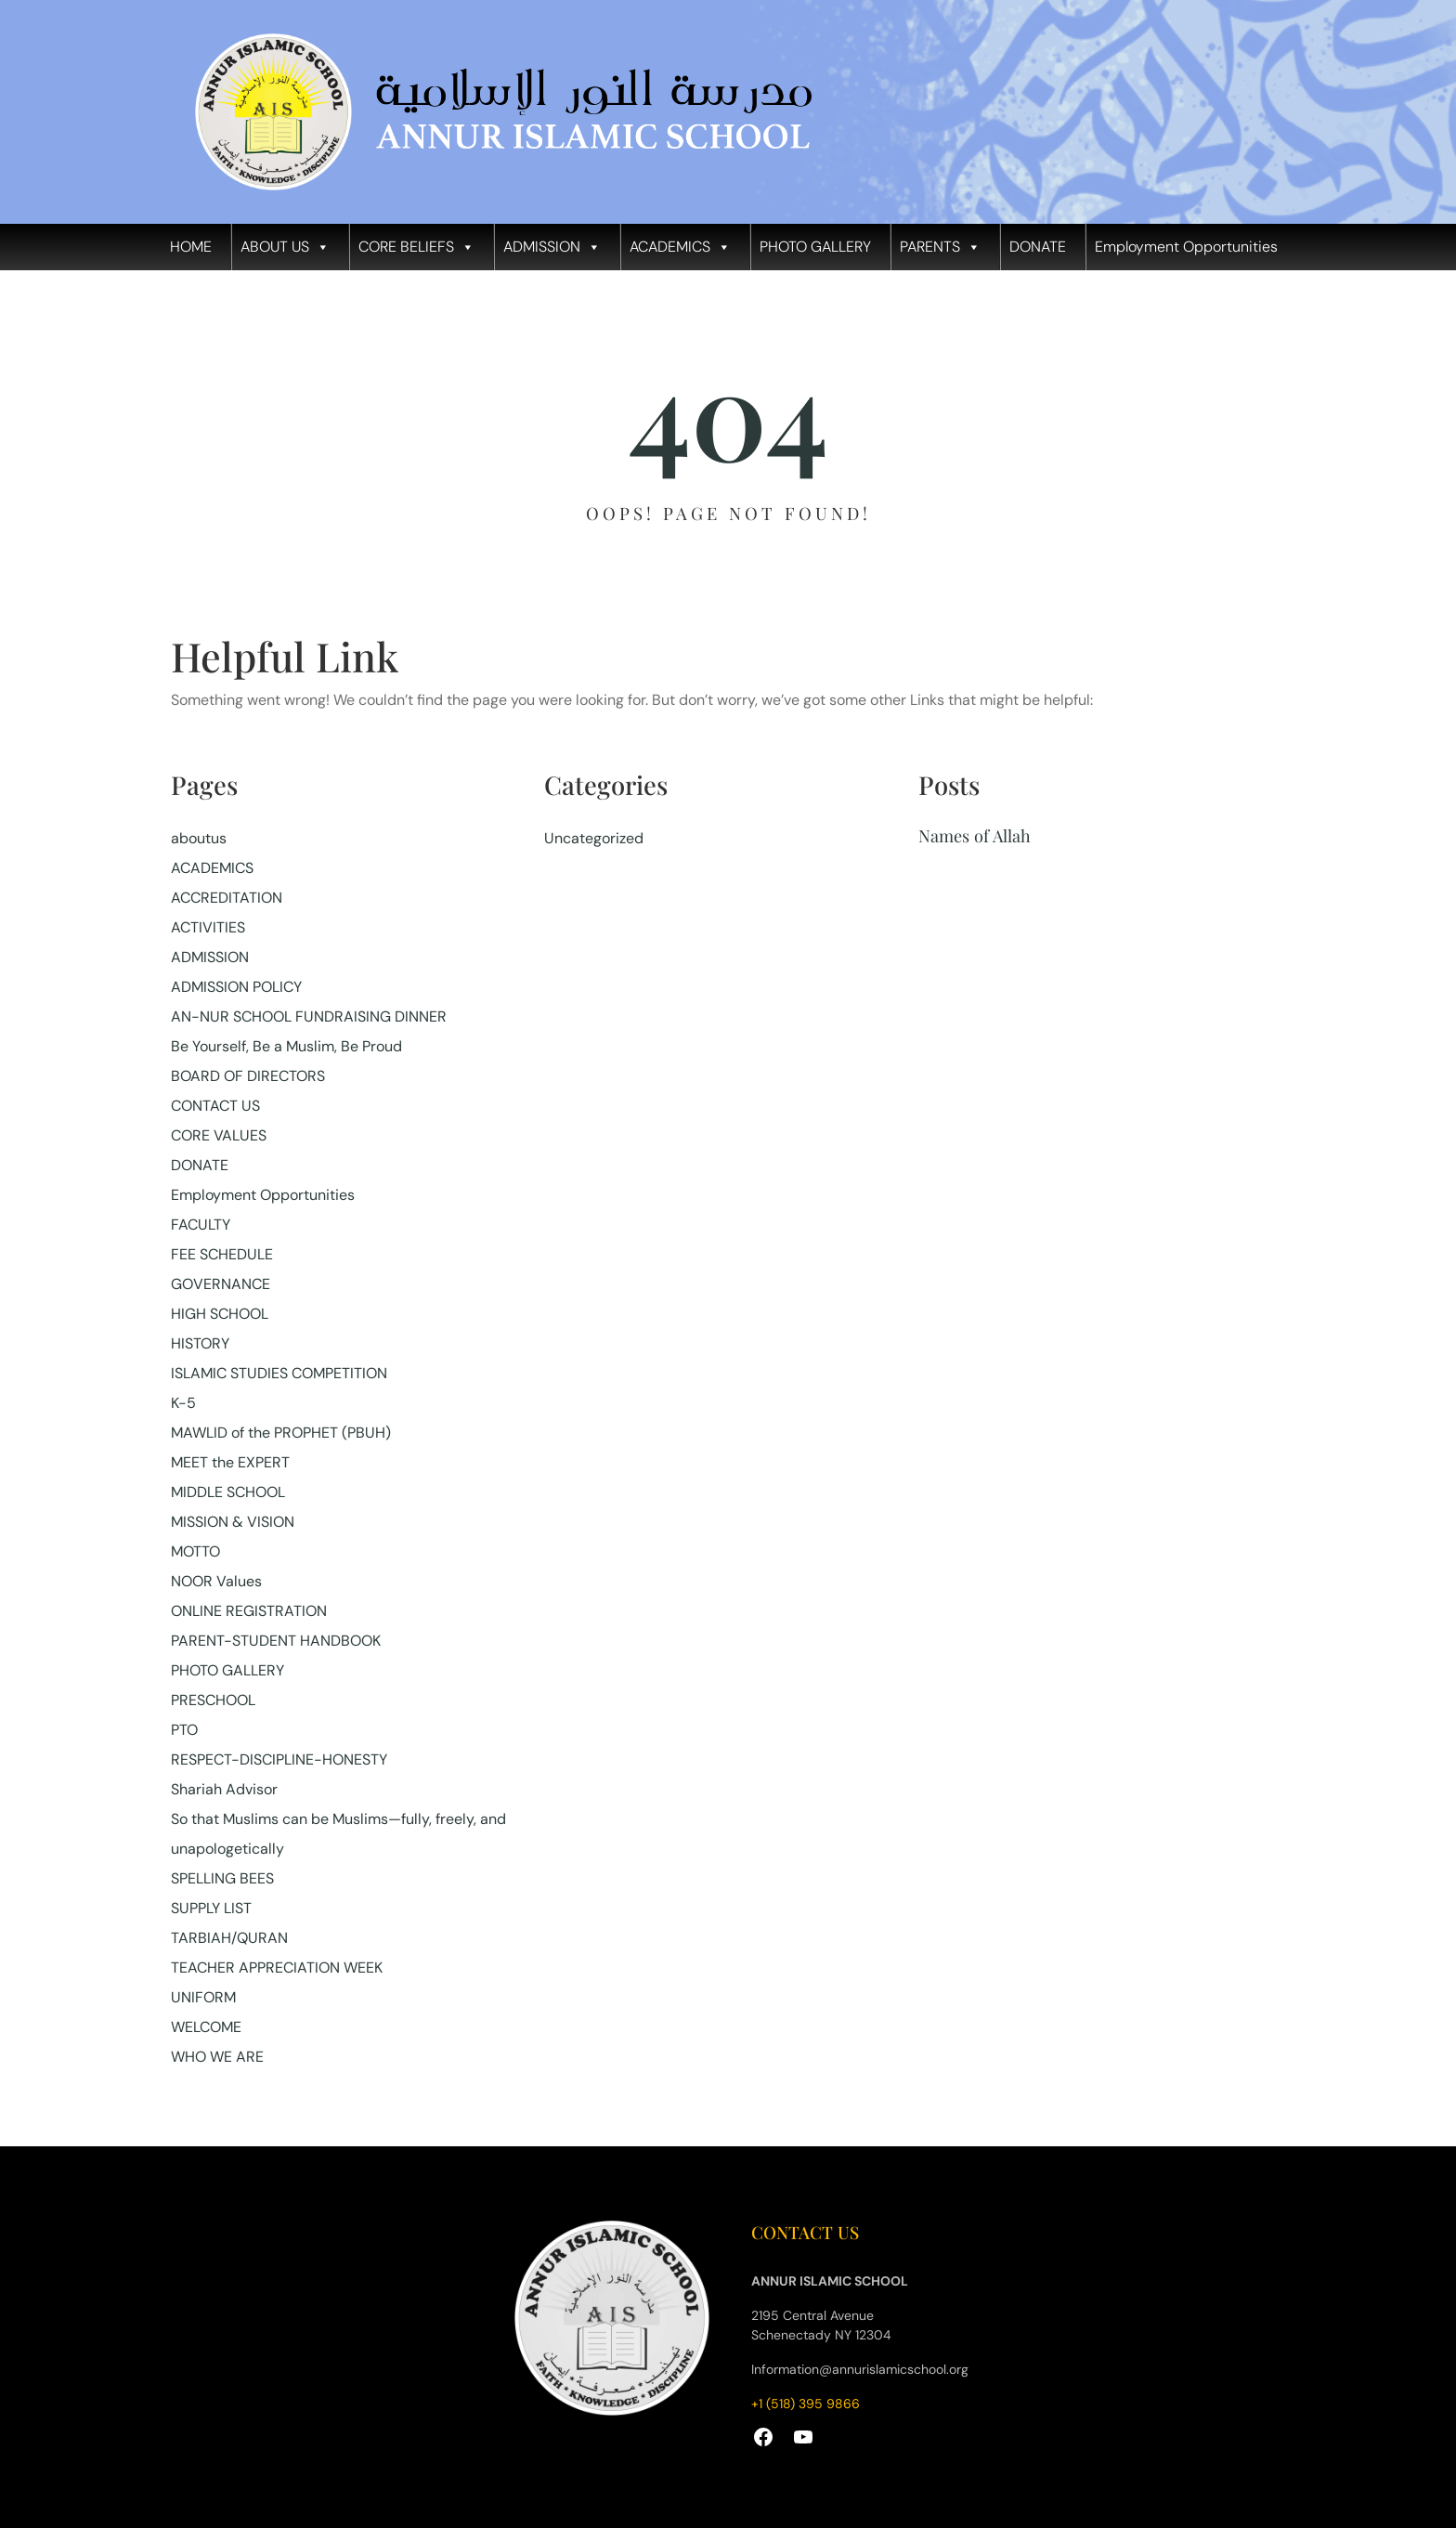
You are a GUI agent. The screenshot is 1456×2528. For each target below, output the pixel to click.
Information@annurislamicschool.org (859, 2369)
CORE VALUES (218, 1135)
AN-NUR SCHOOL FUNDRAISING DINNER (309, 1016)
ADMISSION (552, 247)
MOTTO (195, 1551)
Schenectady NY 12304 (821, 2334)
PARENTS (940, 247)
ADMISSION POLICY (236, 987)
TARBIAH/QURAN (229, 1938)
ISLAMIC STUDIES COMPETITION (279, 1373)
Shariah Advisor (224, 1789)
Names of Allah (975, 835)
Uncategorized (594, 838)
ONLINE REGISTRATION (249, 1611)
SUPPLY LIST (211, 1908)
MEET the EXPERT (230, 1462)
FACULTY (200, 1224)
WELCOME (206, 2027)
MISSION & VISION (232, 1521)
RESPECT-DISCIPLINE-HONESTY (279, 1759)
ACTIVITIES (208, 927)
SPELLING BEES (222, 1878)
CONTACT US (215, 1105)
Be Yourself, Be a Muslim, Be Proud (286, 1046)
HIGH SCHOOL (219, 1313)
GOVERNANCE (220, 1284)
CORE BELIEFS (416, 247)
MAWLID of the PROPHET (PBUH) (281, 1432)
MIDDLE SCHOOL (228, 1492)
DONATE (1037, 246)
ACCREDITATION (226, 897)
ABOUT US (285, 247)
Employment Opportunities (1186, 246)
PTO (184, 1730)
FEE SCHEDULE (222, 1254)
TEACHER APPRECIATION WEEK (277, 1967)
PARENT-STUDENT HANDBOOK (276, 1640)
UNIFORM (203, 1997)
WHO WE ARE (217, 2056)
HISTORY (200, 1343)
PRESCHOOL (213, 1700)
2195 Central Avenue (812, 2315)
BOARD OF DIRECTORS (248, 1076)
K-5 (183, 1403)
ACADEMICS (680, 247)
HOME (191, 246)
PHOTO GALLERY (815, 246)
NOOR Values (216, 1581)
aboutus (199, 838)
